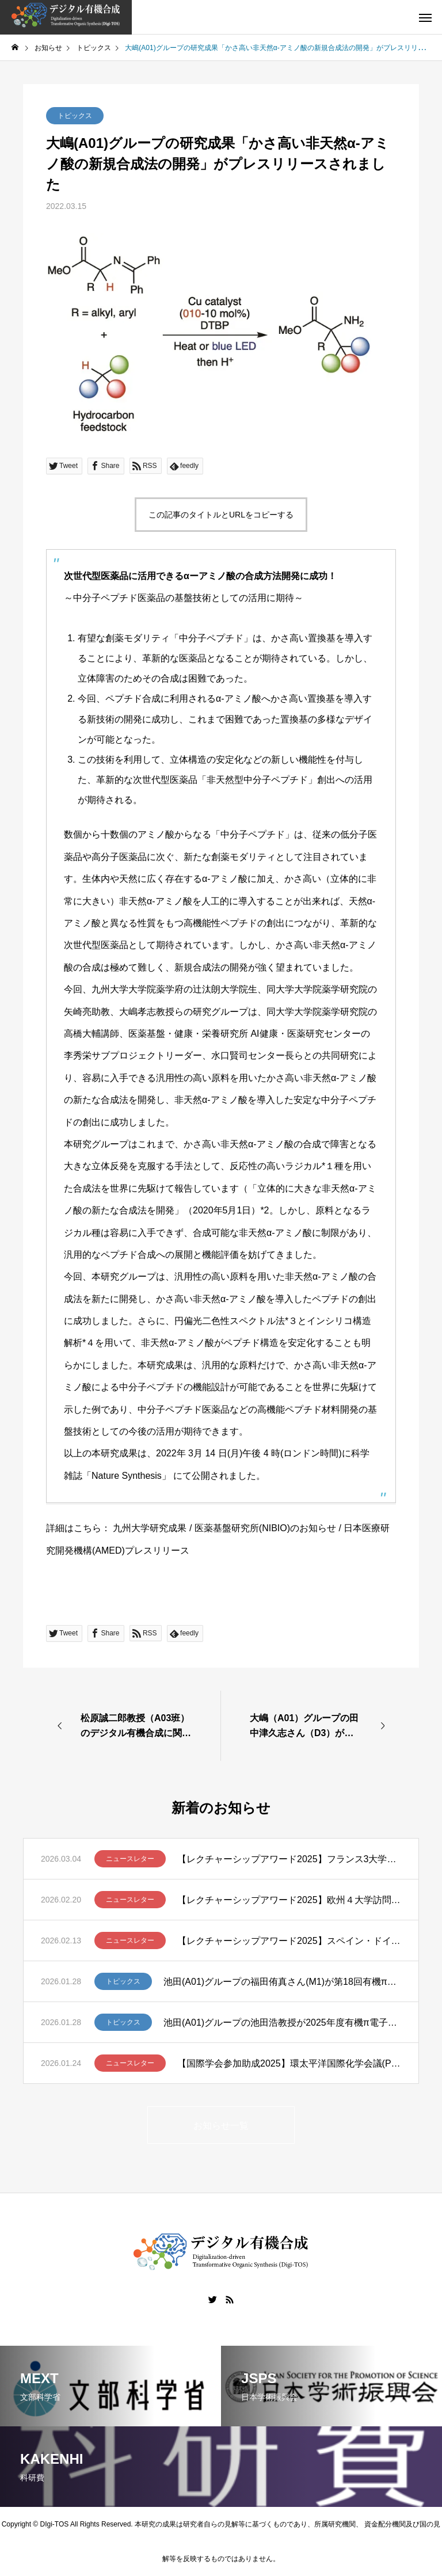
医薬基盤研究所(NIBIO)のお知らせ (265, 1528)
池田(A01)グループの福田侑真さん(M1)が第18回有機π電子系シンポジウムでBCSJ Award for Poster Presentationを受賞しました (282, 1982)
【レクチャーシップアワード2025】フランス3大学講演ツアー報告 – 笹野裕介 (289, 1859)
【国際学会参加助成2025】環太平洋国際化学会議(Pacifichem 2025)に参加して (289, 2063)
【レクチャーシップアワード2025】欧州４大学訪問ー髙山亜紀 (289, 1900)
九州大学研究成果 (149, 1528)
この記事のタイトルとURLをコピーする (221, 514)
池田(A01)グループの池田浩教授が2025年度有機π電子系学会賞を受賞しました (282, 2022)
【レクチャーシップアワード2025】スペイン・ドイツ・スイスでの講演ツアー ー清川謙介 (289, 1941)
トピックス (75, 116)
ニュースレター (130, 1859)
